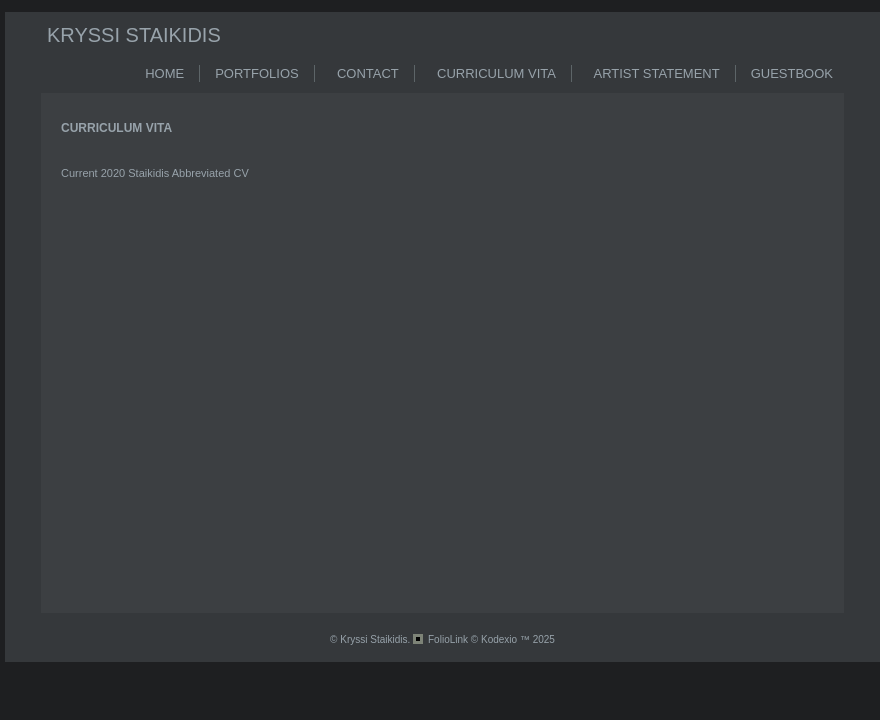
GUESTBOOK (792, 73)
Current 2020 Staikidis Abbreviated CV (155, 173)
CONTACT (364, 73)
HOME (164, 73)
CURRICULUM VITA (493, 73)
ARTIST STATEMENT (653, 73)
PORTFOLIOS (257, 73)
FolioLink (448, 639)
